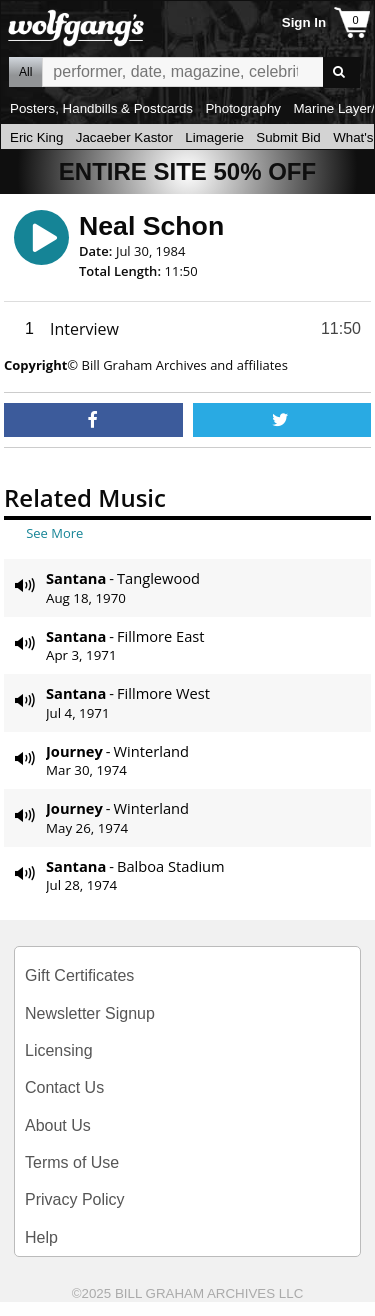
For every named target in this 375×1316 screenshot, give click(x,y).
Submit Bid (288, 137)
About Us (58, 1125)
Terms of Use (72, 1162)
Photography (243, 108)
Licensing (59, 1050)
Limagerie (214, 137)
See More (54, 533)
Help (41, 1237)
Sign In (304, 22)
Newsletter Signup (90, 1013)
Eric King (36, 137)
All (25, 72)
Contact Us (64, 1087)
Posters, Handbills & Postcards (101, 108)
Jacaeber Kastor (124, 137)
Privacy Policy (75, 1199)
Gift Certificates (79, 975)
